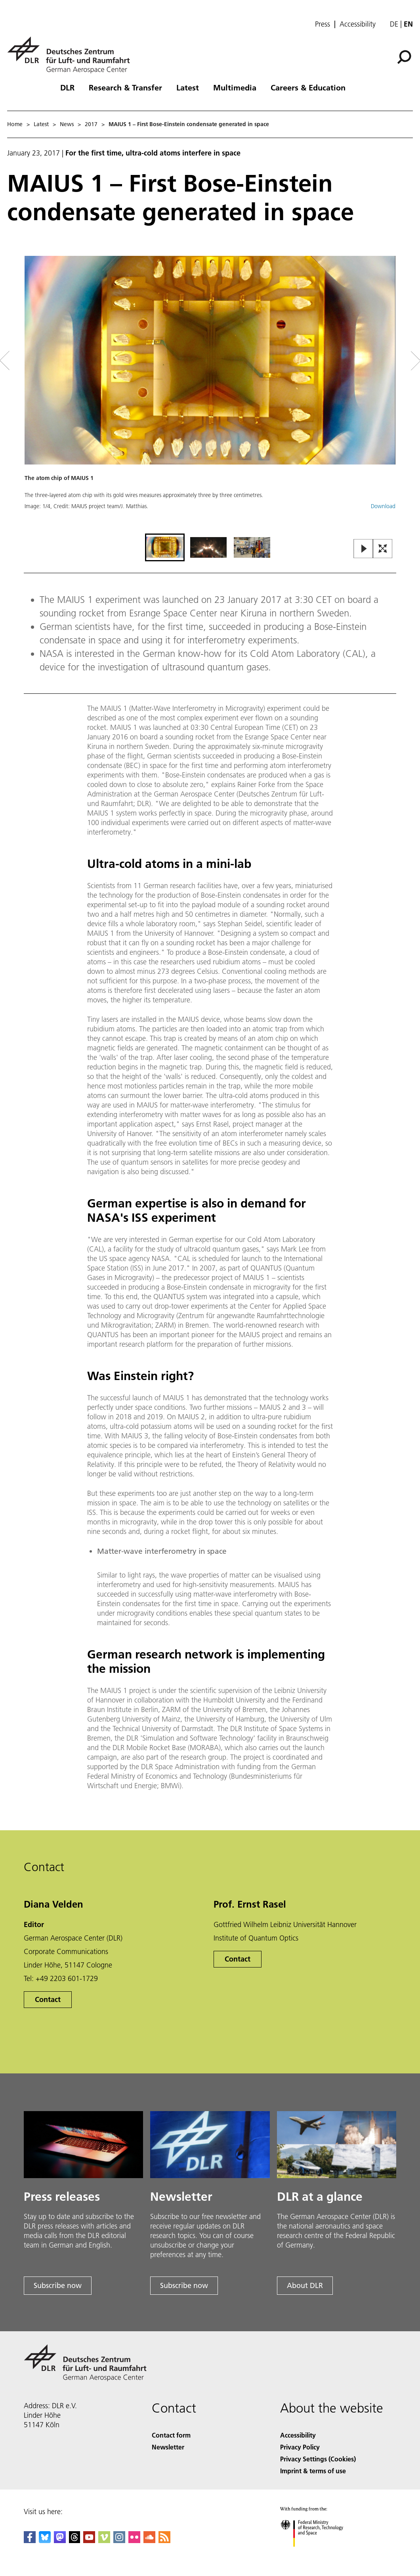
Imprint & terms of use (313, 2471)
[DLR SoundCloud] (149, 2540)
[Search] (404, 57)
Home (15, 124)
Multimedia (234, 87)
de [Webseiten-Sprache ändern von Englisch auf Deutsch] (394, 24)
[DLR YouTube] (89, 2540)
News (67, 124)
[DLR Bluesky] (45, 2540)
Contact (48, 1999)
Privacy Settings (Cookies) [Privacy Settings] (318, 2459)
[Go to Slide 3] (252, 547)
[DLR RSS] (164, 2540)
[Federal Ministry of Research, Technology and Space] (318, 2553)
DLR (67, 87)
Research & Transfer (125, 87)
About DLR (305, 2285)
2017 (91, 124)
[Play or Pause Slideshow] (363, 549)
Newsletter (168, 2447)
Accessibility (358, 24)
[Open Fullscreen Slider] (383, 549)
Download (383, 506)
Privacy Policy (300, 2447)
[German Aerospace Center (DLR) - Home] (71, 54)
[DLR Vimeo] (104, 2540)
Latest (187, 87)
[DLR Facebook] (30, 2540)
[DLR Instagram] (119, 2540)
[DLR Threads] (74, 2540)
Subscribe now (58, 2285)
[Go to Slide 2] (208, 547)
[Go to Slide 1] (165, 547)
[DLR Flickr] (134, 2540)
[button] (210, 394)
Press (322, 24)
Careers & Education (308, 87)
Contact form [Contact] (171, 2435)
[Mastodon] (60, 2540)
